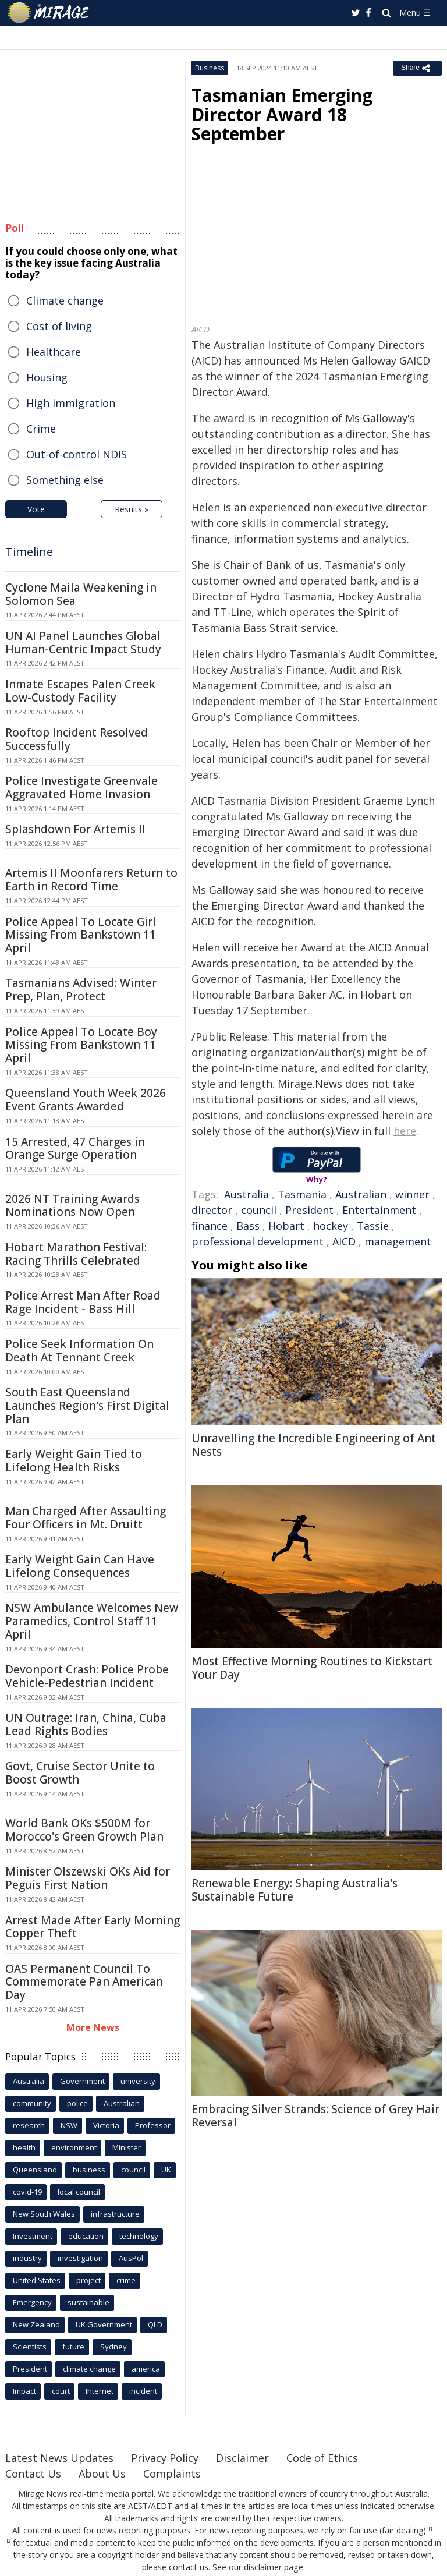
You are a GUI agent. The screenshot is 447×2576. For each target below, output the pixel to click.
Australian (360, 1194)
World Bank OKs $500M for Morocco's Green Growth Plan (84, 1830)
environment (74, 2147)
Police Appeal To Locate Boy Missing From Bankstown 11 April (81, 1045)
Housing (47, 377)
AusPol (131, 2258)
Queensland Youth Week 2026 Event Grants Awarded (85, 1099)
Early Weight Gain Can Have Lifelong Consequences (79, 1566)
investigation (80, 2258)
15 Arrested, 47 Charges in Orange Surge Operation (75, 1148)
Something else (65, 480)
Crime (41, 429)
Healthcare (53, 352)
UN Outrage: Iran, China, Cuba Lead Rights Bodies (85, 1724)
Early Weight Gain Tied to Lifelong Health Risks (73, 1460)
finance (209, 1226)
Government (82, 2081)
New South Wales (44, 2214)
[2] (9, 2541)
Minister (126, 2147)
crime (126, 2280)
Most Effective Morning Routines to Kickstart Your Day (311, 1668)
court (61, 2391)
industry (27, 2258)
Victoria (106, 2125)
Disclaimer (242, 2458)
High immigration (70, 403)
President (309, 1210)
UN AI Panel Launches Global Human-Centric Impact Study (83, 642)
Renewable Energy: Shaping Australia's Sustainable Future (294, 1890)
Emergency (32, 2302)
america (146, 2368)
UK (166, 2169)
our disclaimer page (266, 2567)
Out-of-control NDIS (76, 454)
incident (143, 2391)
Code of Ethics (322, 2458)
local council (79, 2191)
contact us (189, 2567)
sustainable (88, 2302)
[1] (431, 2528)
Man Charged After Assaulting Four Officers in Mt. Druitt (85, 1517)
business (89, 2169)
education (86, 2236)
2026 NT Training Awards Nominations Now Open (72, 1205)
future (73, 2346)
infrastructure (115, 2214)
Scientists (30, 2346)
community (32, 2103)
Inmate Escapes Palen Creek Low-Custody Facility (80, 691)
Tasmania (302, 1194)
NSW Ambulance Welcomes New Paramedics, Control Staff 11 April (91, 1621)
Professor (153, 2125)
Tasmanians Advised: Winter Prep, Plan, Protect (81, 989)
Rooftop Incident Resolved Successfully (76, 739)
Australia (246, 1194)
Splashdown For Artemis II (75, 829)
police (77, 2103)
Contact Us (33, 2474)
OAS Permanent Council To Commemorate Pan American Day (84, 1982)
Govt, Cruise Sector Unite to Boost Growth (80, 1772)
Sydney (113, 2346)
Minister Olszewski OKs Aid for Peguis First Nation (87, 1878)
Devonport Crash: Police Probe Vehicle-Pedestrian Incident (87, 1676)
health (24, 2147)
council (258, 1210)
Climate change (65, 300)
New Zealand (36, 2324)
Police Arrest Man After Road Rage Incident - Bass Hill (83, 1302)
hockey (330, 1226)
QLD (155, 2324)
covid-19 (27, 2191)
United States (37, 2280)
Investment (32, 2236)
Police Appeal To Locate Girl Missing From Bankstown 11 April (80, 935)
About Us (102, 2474)
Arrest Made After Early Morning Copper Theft (92, 1927)
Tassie (373, 1226)
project (88, 2280)
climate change (89, 2368)
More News (92, 2027)
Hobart (286, 1226)
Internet (99, 2391)
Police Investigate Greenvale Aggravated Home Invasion (81, 787)
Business (209, 68)
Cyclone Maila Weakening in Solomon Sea (81, 594)
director (211, 1210)
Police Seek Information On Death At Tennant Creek (79, 1350)
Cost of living (59, 326)
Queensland (35, 2169)
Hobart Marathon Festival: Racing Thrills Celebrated (76, 1254)
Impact (24, 2391)
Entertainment (379, 1210)
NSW (69, 2125)
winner (412, 1194)
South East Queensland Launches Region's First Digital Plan (87, 1406)
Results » (131, 509)
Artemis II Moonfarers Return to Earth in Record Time (91, 879)
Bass (248, 1226)
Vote (36, 509)
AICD (344, 1241)
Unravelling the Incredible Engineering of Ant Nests (313, 1445)
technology (138, 2236)
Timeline (29, 552)
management (397, 1241)
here (404, 1131)
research (29, 2125)
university (137, 2081)
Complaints (172, 2474)
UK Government (104, 2324)
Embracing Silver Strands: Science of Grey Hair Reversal (315, 2115)
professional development (257, 1241)
